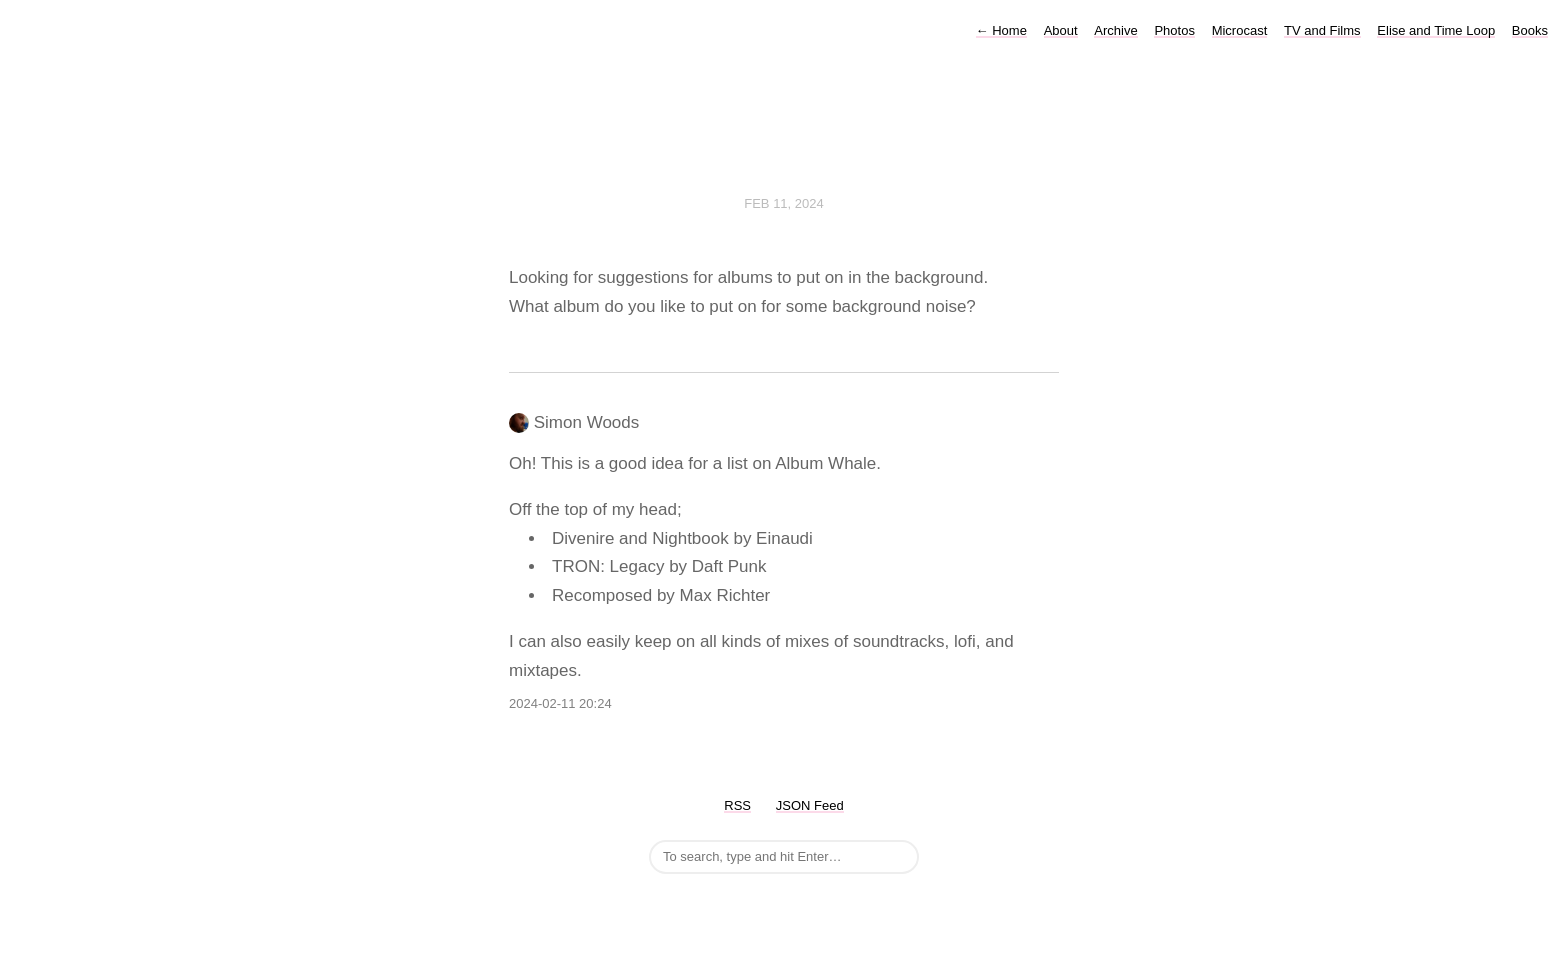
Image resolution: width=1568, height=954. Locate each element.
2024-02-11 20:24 (560, 703)
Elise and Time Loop (1436, 30)
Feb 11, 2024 (784, 203)
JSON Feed (810, 805)
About (1061, 30)
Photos (1174, 30)
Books (1530, 30)
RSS (737, 805)
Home (1001, 30)
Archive (1115, 30)
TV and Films (1322, 30)
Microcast (1240, 30)
